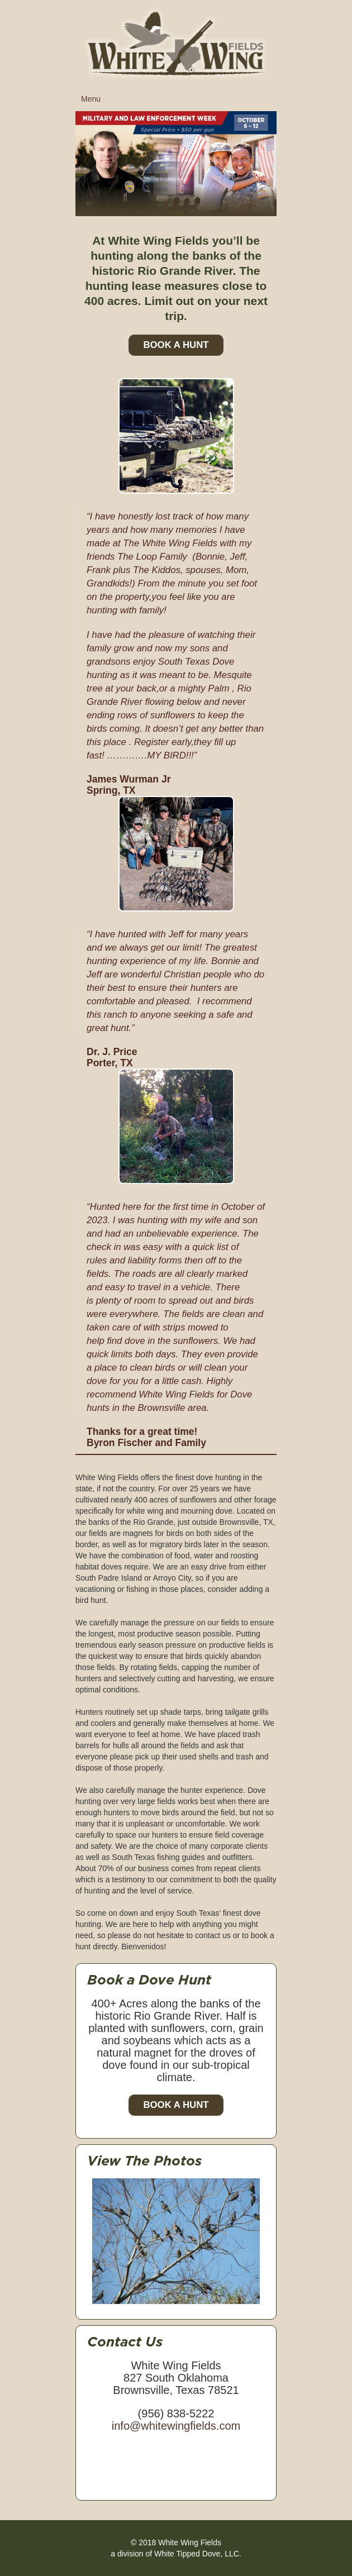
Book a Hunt (175, 2105)
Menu (179, 102)
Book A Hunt (175, 345)
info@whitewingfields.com (176, 2426)
